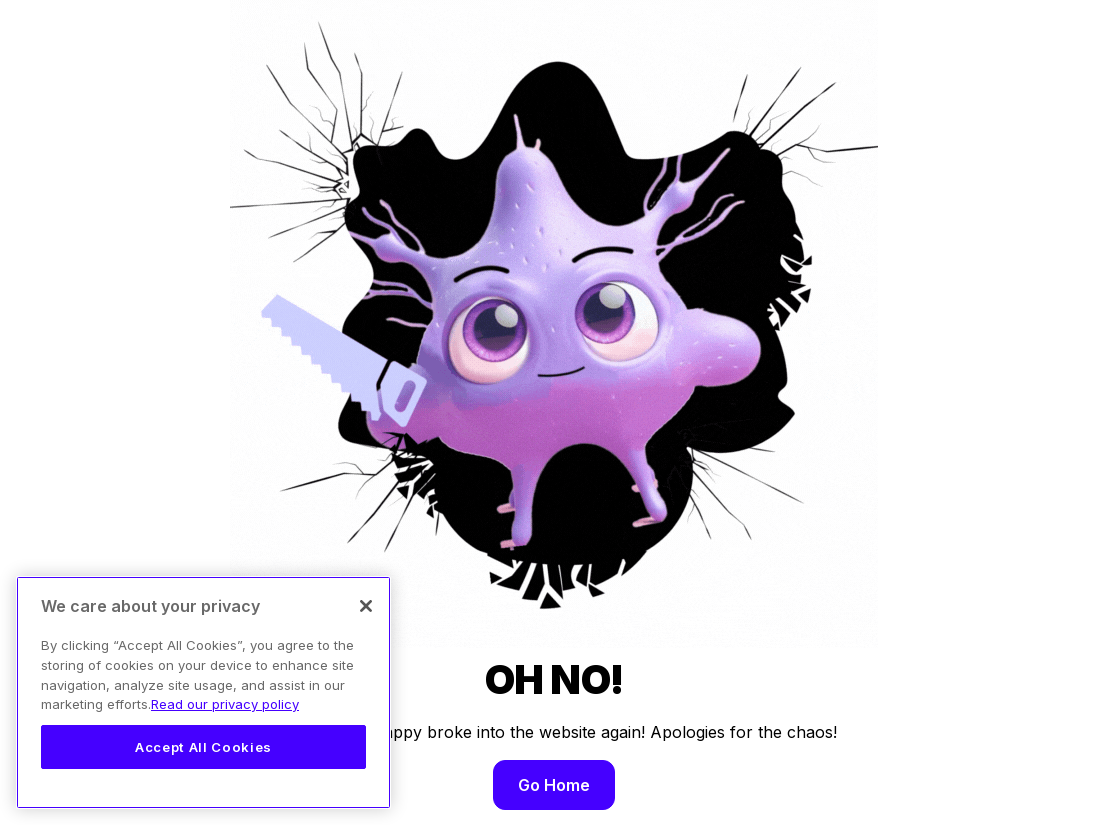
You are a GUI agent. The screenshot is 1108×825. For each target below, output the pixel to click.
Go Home (554, 785)
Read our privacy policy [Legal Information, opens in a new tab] (225, 704)
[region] (203, 692)
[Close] (366, 606)
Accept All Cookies (203, 747)
